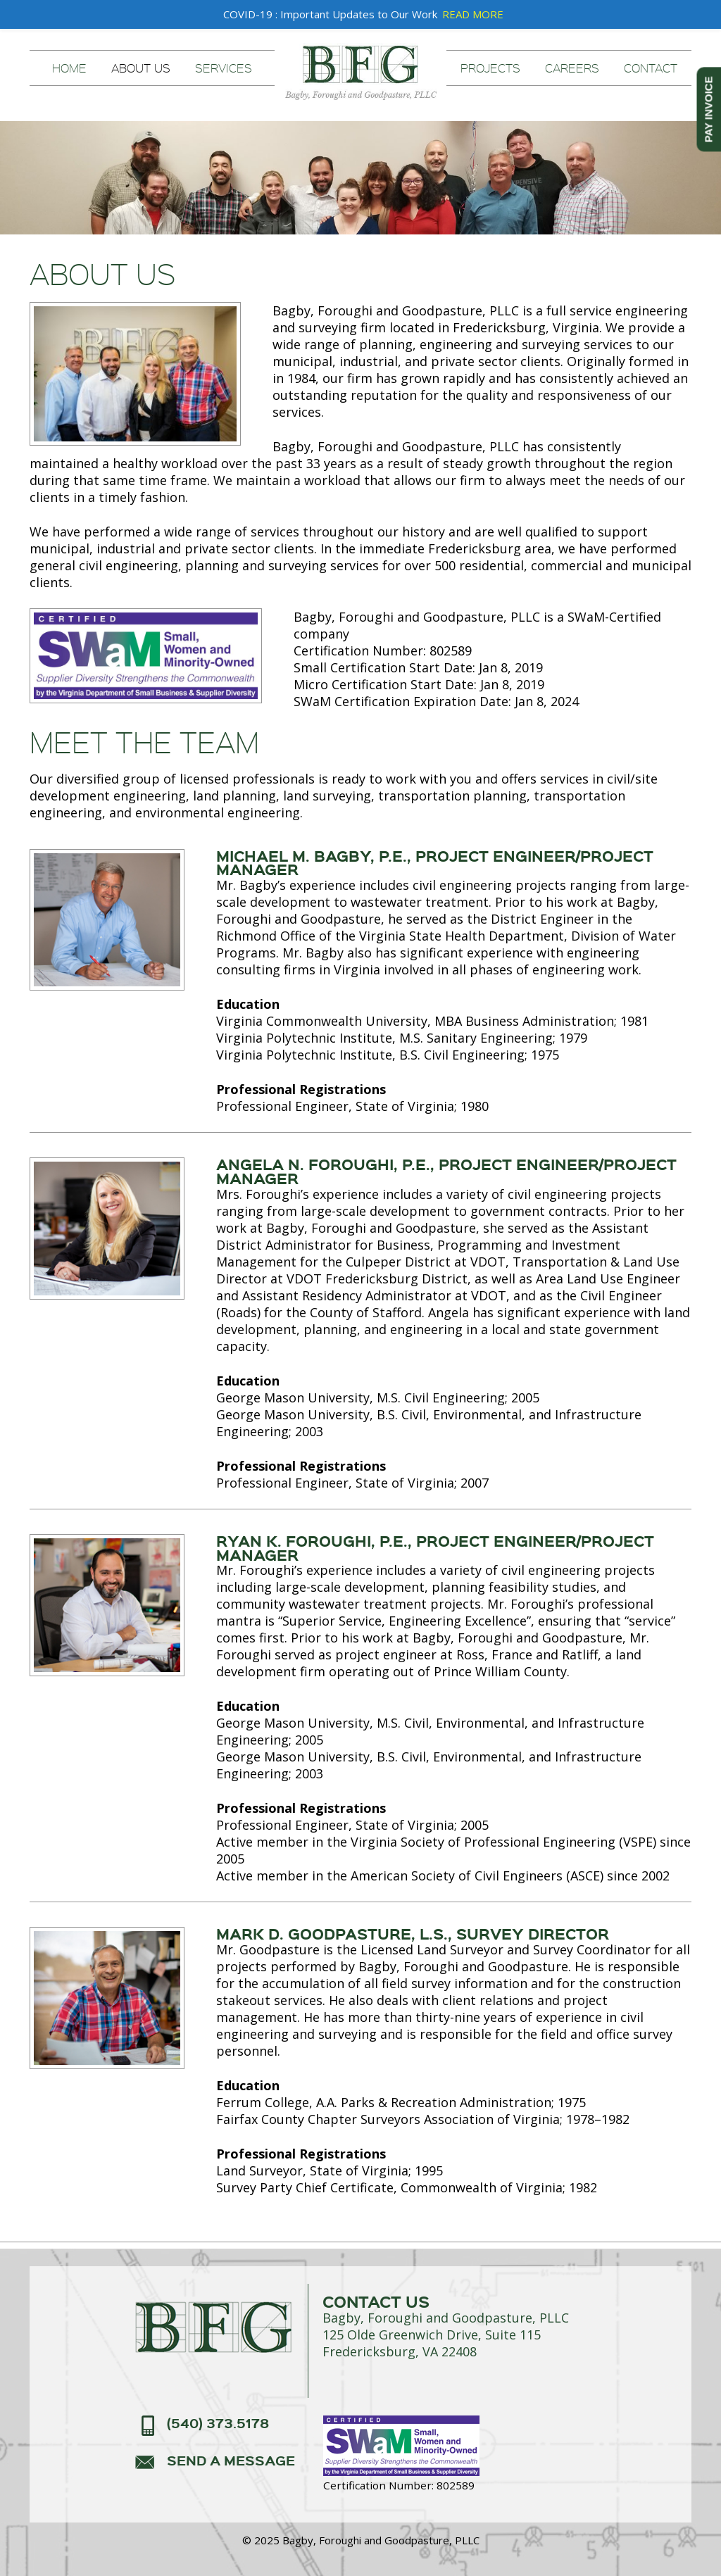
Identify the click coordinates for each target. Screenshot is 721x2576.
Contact (650, 67)
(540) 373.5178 (218, 2423)
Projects (490, 67)
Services (223, 67)
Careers (572, 67)
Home (69, 67)
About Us (140, 67)
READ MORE (472, 14)
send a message (231, 2461)
